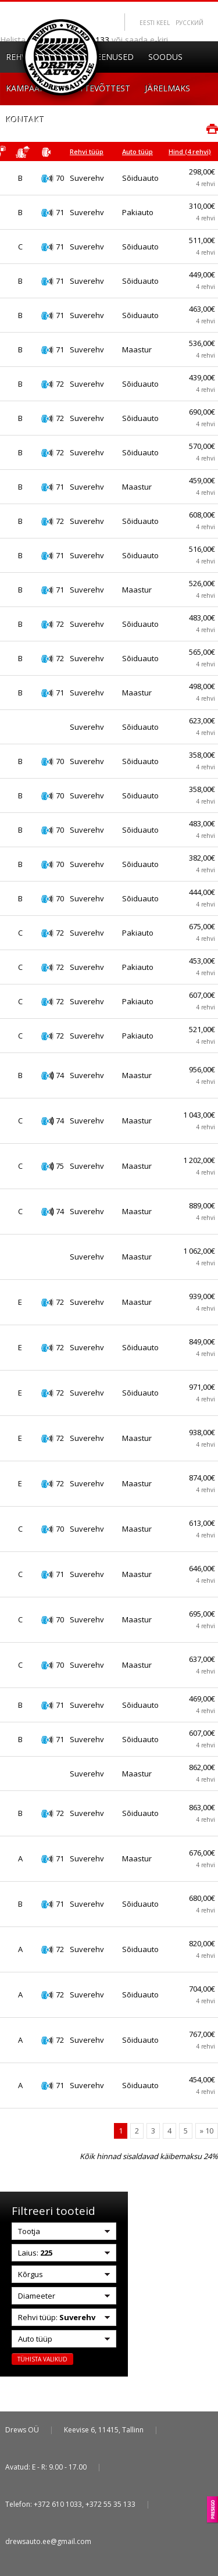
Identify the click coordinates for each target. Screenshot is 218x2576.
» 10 (206, 2130)
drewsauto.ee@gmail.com (48, 2541)
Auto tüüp (137, 151)
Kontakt (25, 119)
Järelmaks (167, 88)
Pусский (189, 23)
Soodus (165, 56)
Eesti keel (155, 23)
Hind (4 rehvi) (190, 151)
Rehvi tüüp (86, 151)
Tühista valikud (42, 2359)
